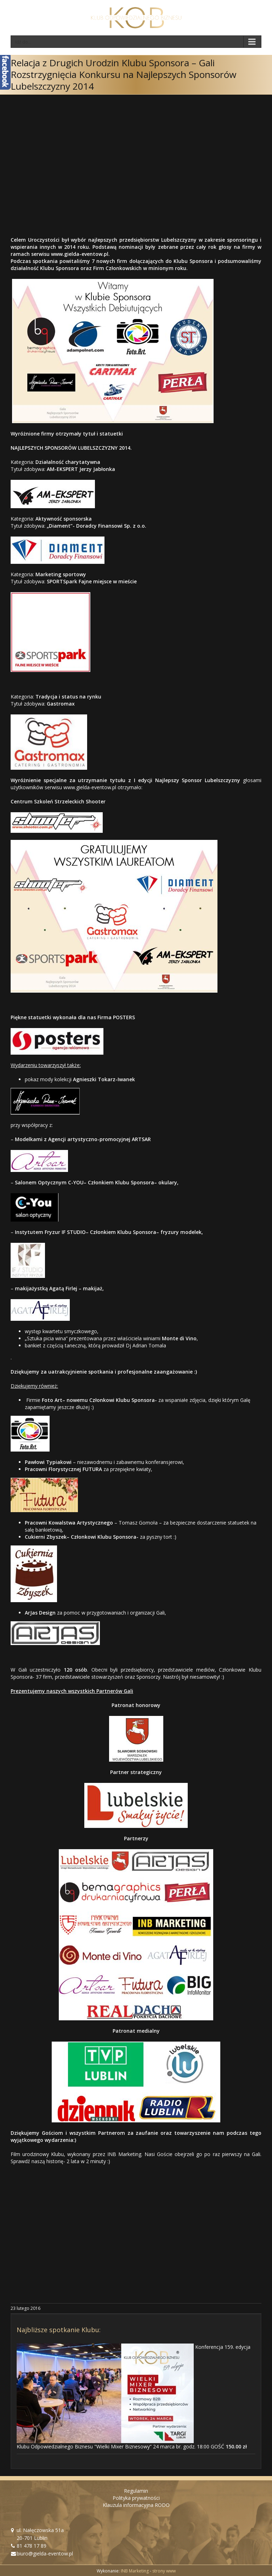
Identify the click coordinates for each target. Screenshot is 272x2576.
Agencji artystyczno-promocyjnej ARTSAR (99, 1139)
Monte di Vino (179, 1338)
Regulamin (136, 2490)
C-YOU (76, 1182)
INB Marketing (135, 2571)
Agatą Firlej (63, 1288)
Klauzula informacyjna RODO (136, 2505)
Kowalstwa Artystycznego (80, 1522)
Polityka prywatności (136, 2497)
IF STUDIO (74, 1232)
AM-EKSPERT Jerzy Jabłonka (81, 469)
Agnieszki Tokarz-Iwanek (104, 1079)
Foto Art (52, 1400)
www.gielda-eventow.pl (79, 254)
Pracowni (36, 1522)
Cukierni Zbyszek (46, 1536)
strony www (164, 2571)
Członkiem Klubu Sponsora (121, 1182)
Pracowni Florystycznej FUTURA (63, 1469)
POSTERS (124, 1017)
